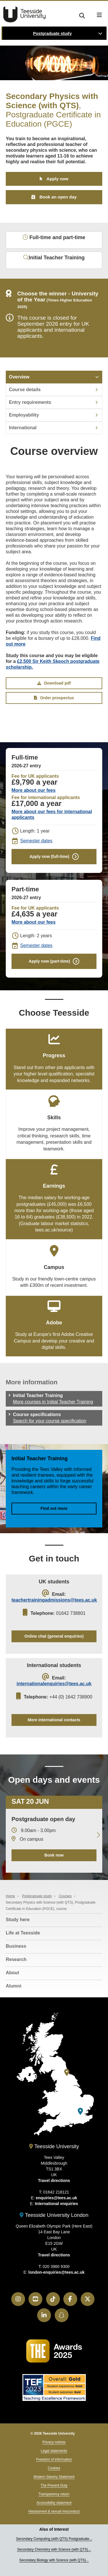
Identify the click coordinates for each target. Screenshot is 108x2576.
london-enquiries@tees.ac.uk (57, 2272)
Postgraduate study (52, 33)
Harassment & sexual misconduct (53, 2511)
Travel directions (54, 2180)
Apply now (58, 178)
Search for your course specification (49, 1420)
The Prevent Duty (54, 2485)
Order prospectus (54, 697)
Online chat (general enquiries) (54, 1636)
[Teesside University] (66, 2072)
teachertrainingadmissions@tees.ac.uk (54, 1600)
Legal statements (54, 2451)
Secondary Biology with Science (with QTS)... (54, 2560)
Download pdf (54, 683)
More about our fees (34, 790)
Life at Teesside (23, 1932)
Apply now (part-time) (49, 961)
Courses (65, 1896)
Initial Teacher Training (54, 257)
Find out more (54, 1508)
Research (16, 1959)
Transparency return (54, 2494)
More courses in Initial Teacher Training (53, 1401)
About (12, 1972)
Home (10, 1896)
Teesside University (24, 14)
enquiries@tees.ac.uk (56, 2198)
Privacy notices (54, 2442)
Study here (18, 1919)
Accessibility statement (54, 2503)
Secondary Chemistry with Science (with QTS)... (54, 2549)
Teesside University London (54, 2215)
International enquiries (56, 2203)
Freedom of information (54, 2459)
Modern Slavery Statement (53, 2477)
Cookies (54, 2468)
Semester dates (36, 840)
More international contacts (54, 1720)
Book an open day (58, 196)
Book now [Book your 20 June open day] (54, 1855)
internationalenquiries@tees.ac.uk (53, 1683)
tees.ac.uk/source (53, 1229)
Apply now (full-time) (49, 856)
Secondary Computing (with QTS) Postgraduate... (54, 2539)
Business (16, 1946)
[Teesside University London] (80, 2111)
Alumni (13, 1985)
